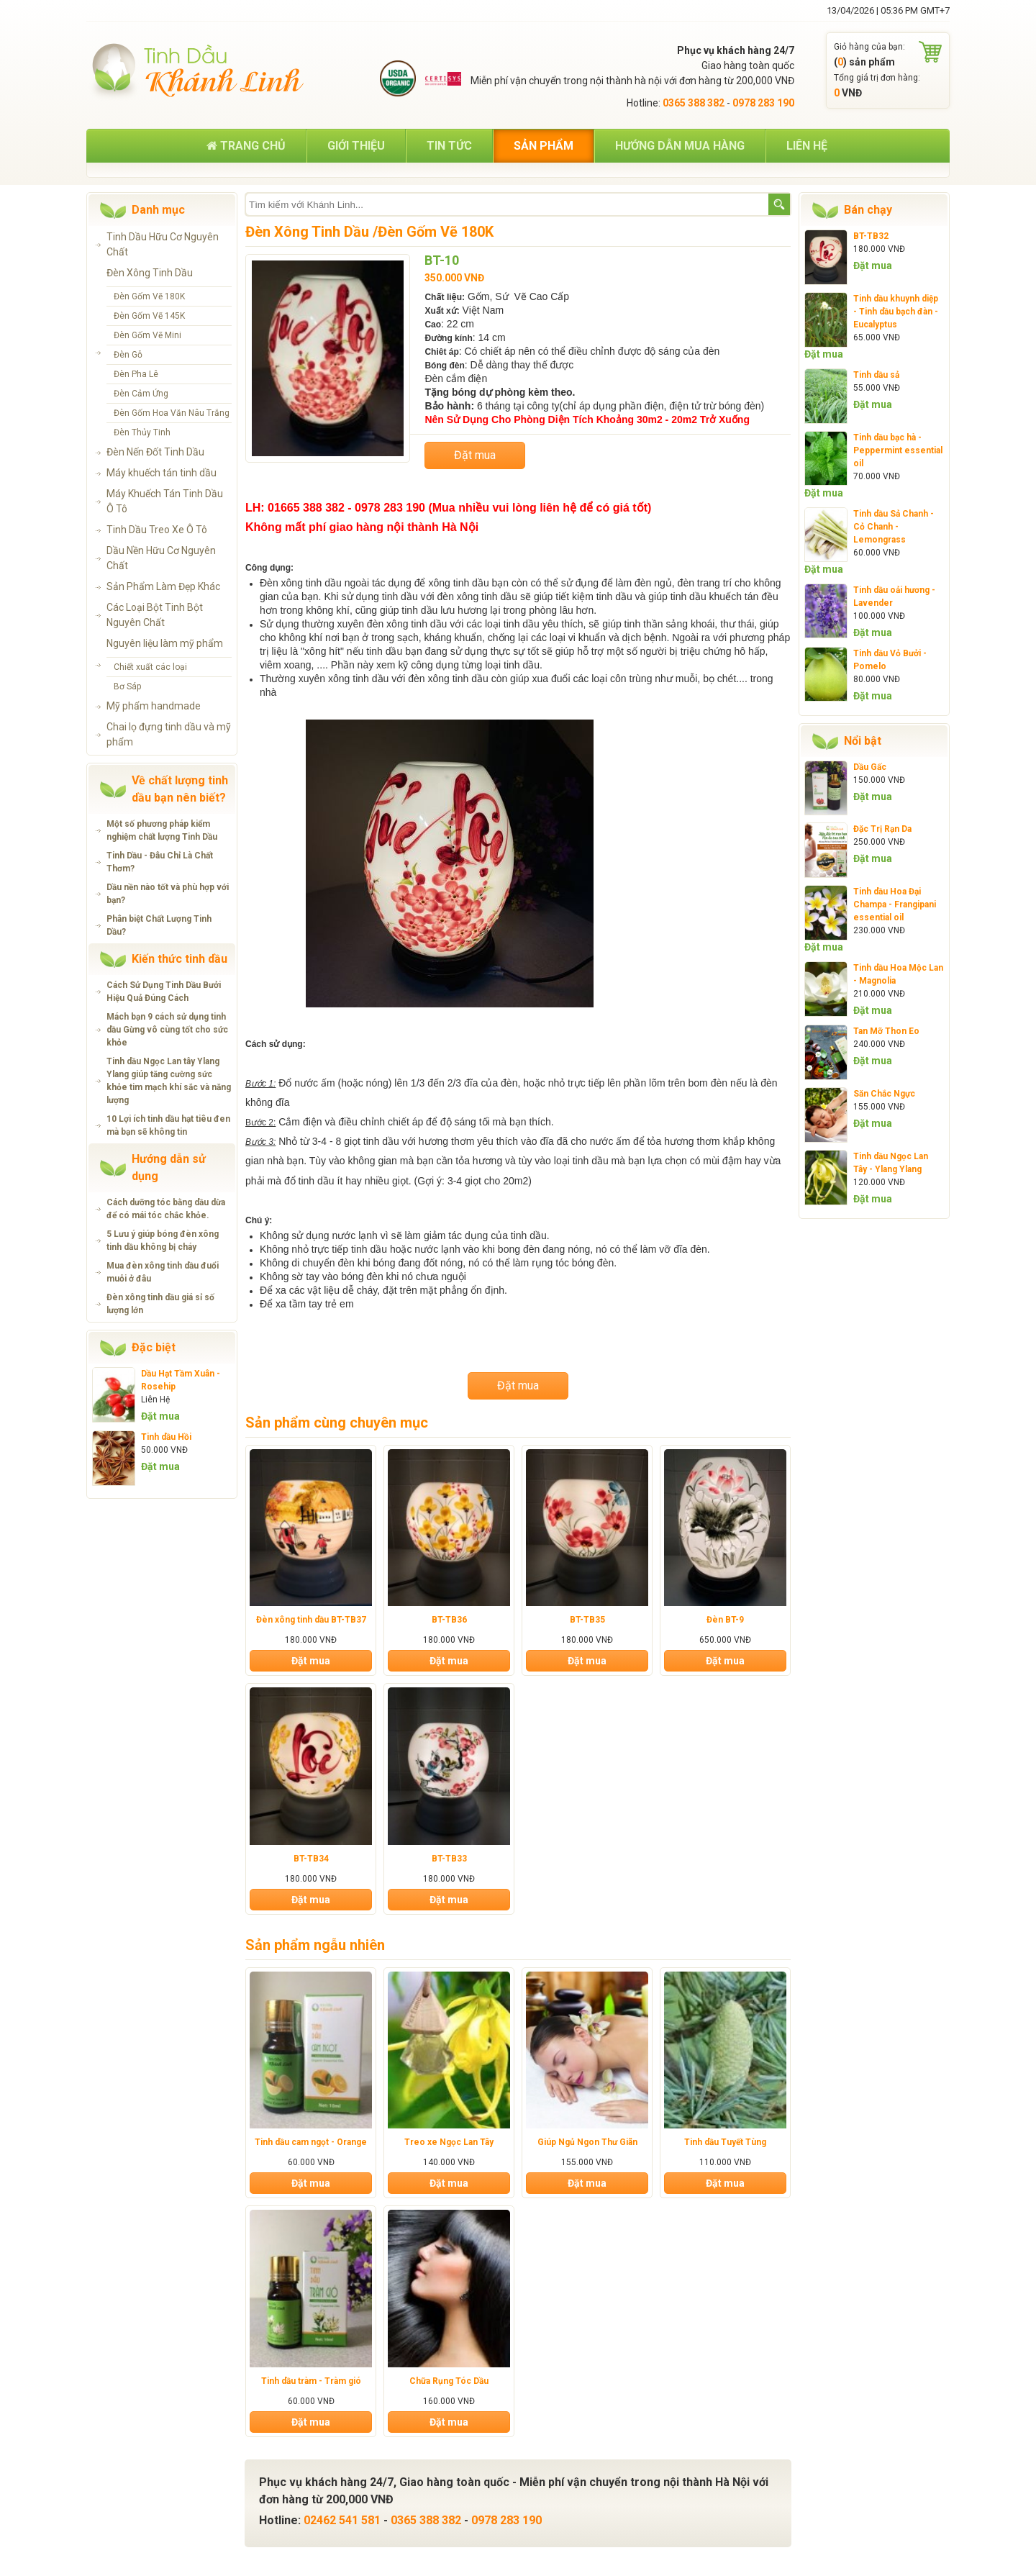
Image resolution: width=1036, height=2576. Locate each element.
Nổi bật (862, 741)
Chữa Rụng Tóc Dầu (449, 2381)
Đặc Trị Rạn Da (882, 829)
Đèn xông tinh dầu (301, 583)
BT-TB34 (311, 1859)
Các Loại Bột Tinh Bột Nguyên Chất (154, 615)
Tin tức (449, 146)
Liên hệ (806, 146)
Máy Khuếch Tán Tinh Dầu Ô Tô (164, 501)
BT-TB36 (449, 1620)
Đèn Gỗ (128, 355)
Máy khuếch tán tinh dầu (161, 473)
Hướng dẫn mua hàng (680, 146)
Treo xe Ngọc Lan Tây (449, 2142)
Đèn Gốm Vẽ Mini (147, 335)
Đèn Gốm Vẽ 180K (149, 296)
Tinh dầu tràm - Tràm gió (311, 2381)
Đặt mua (160, 1416)
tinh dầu (471, 583)
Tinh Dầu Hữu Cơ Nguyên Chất (162, 244)
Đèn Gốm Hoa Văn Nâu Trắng (172, 413)
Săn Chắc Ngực (884, 1094)
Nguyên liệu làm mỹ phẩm (164, 643)
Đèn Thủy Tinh (142, 432)
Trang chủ (246, 146)
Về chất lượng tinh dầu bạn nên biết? (180, 789)
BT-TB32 (871, 236)
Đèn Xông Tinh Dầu (149, 272)
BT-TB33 (449, 1859)
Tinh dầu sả (876, 375)
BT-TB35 (587, 1620)
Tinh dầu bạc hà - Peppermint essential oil (897, 450)
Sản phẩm (543, 146)
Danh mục (158, 210)
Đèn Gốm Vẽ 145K (149, 316)
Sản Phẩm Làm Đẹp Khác (163, 586)
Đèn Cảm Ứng (141, 394)
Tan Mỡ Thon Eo (886, 1031)
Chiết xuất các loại (150, 667)
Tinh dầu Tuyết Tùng (725, 2142)
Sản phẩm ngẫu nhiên (315, 1945)
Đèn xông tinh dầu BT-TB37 (311, 1620)
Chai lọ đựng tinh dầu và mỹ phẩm (168, 734)
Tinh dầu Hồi (166, 1437)
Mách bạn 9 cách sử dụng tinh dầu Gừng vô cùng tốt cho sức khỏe (167, 1030)
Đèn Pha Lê (136, 374)
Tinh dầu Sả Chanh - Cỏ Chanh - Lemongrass (893, 527)
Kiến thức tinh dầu (179, 959)
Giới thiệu (356, 146)
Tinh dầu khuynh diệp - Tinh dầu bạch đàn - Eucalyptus (895, 312)
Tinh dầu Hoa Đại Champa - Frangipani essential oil (894, 904)
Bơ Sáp (127, 686)
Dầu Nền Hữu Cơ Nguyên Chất (161, 558)
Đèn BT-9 (725, 1620)
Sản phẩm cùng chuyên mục (336, 1422)
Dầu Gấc (869, 767)
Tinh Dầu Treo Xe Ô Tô (156, 529)
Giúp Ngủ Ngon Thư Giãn (587, 2142)
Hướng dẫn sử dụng (169, 1167)
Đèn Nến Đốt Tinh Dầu (155, 452)
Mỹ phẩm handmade (153, 706)
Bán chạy (868, 210)
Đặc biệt (154, 1347)
